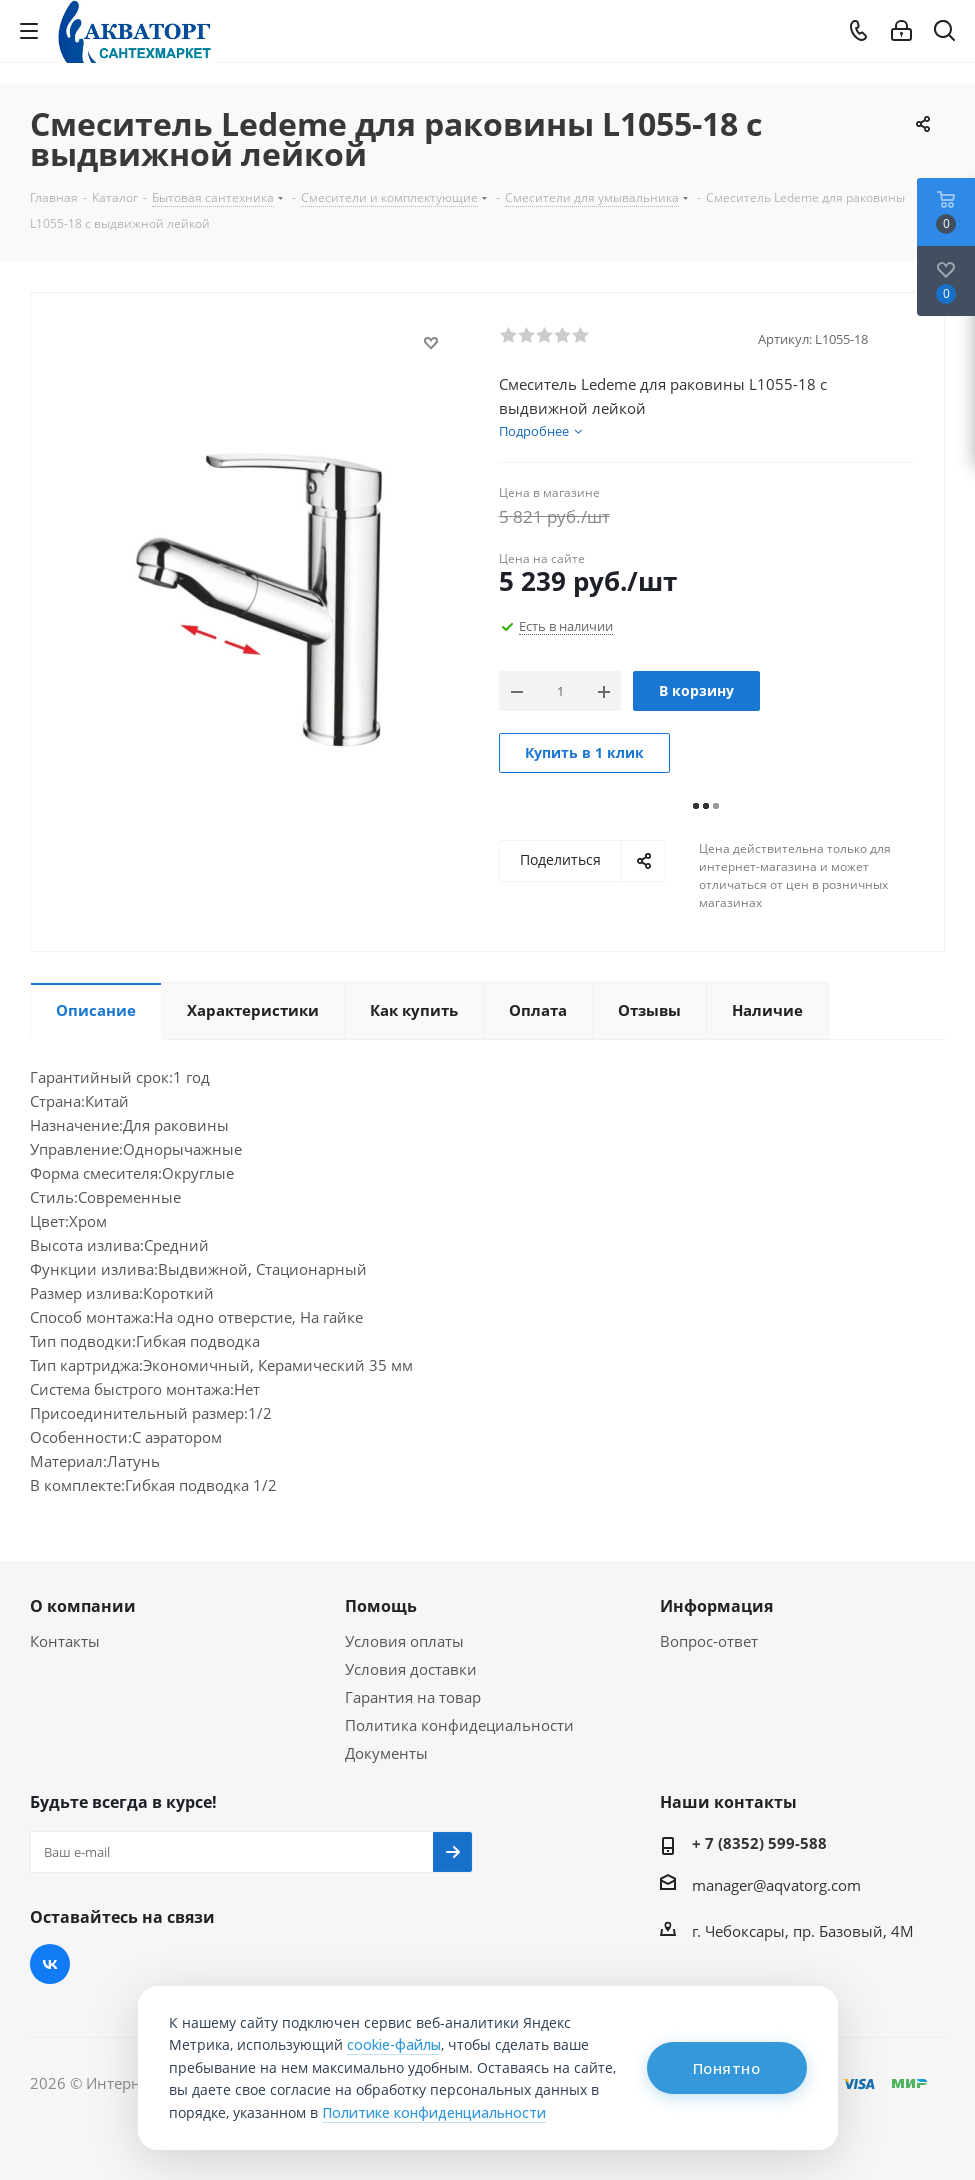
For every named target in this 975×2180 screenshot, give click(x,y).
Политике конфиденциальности (434, 2112)
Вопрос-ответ (709, 1641)
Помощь (381, 1606)
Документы (386, 1753)
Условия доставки (411, 1669)
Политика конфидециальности (459, 1725)
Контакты (65, 1641)
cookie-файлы (394, 2044)
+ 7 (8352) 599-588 (759, 1843)
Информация (716, 1606)
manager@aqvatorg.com (776, 1885)
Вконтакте (50, 1964)
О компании (83, 1606)
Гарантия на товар (413, 1697)
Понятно (727, 2068)
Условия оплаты (404, 1641)
